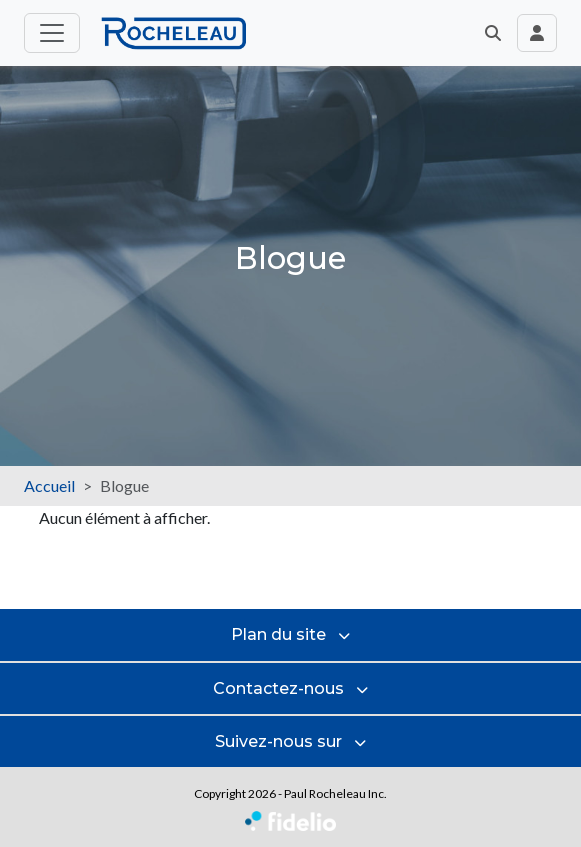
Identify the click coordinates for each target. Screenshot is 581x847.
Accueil (49, 485)
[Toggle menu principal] (52, 33)
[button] (493, 33)
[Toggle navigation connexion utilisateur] (537, 33)
